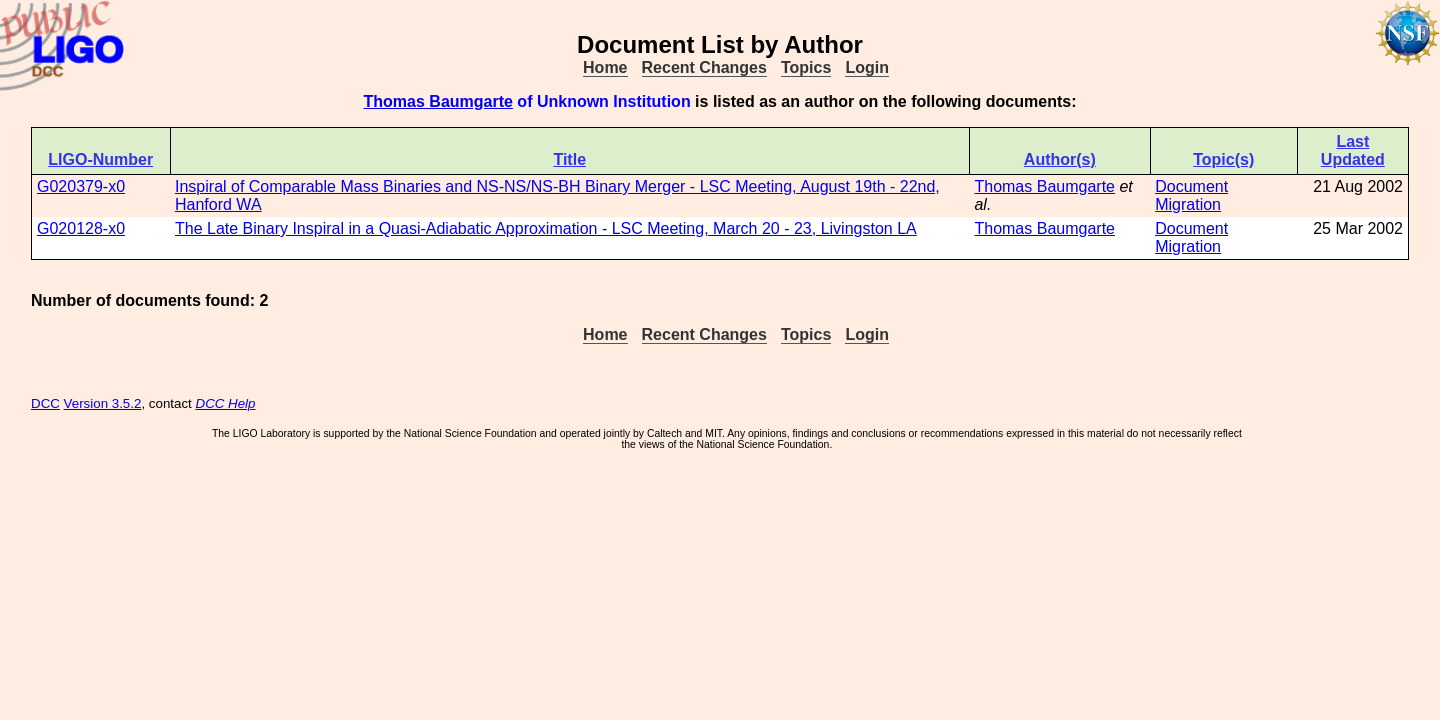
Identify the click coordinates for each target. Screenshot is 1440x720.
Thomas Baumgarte (438, 101)
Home (605, 67)
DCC (45, 403)
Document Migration (1191, 195)
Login (867, 67)
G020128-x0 (81, 228)
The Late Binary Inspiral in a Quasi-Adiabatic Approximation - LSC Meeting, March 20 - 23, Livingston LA (546, 228)
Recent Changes (704, 67)
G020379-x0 (81, 186)
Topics (806, 67)
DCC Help (226, 403)
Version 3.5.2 (103, 403)
